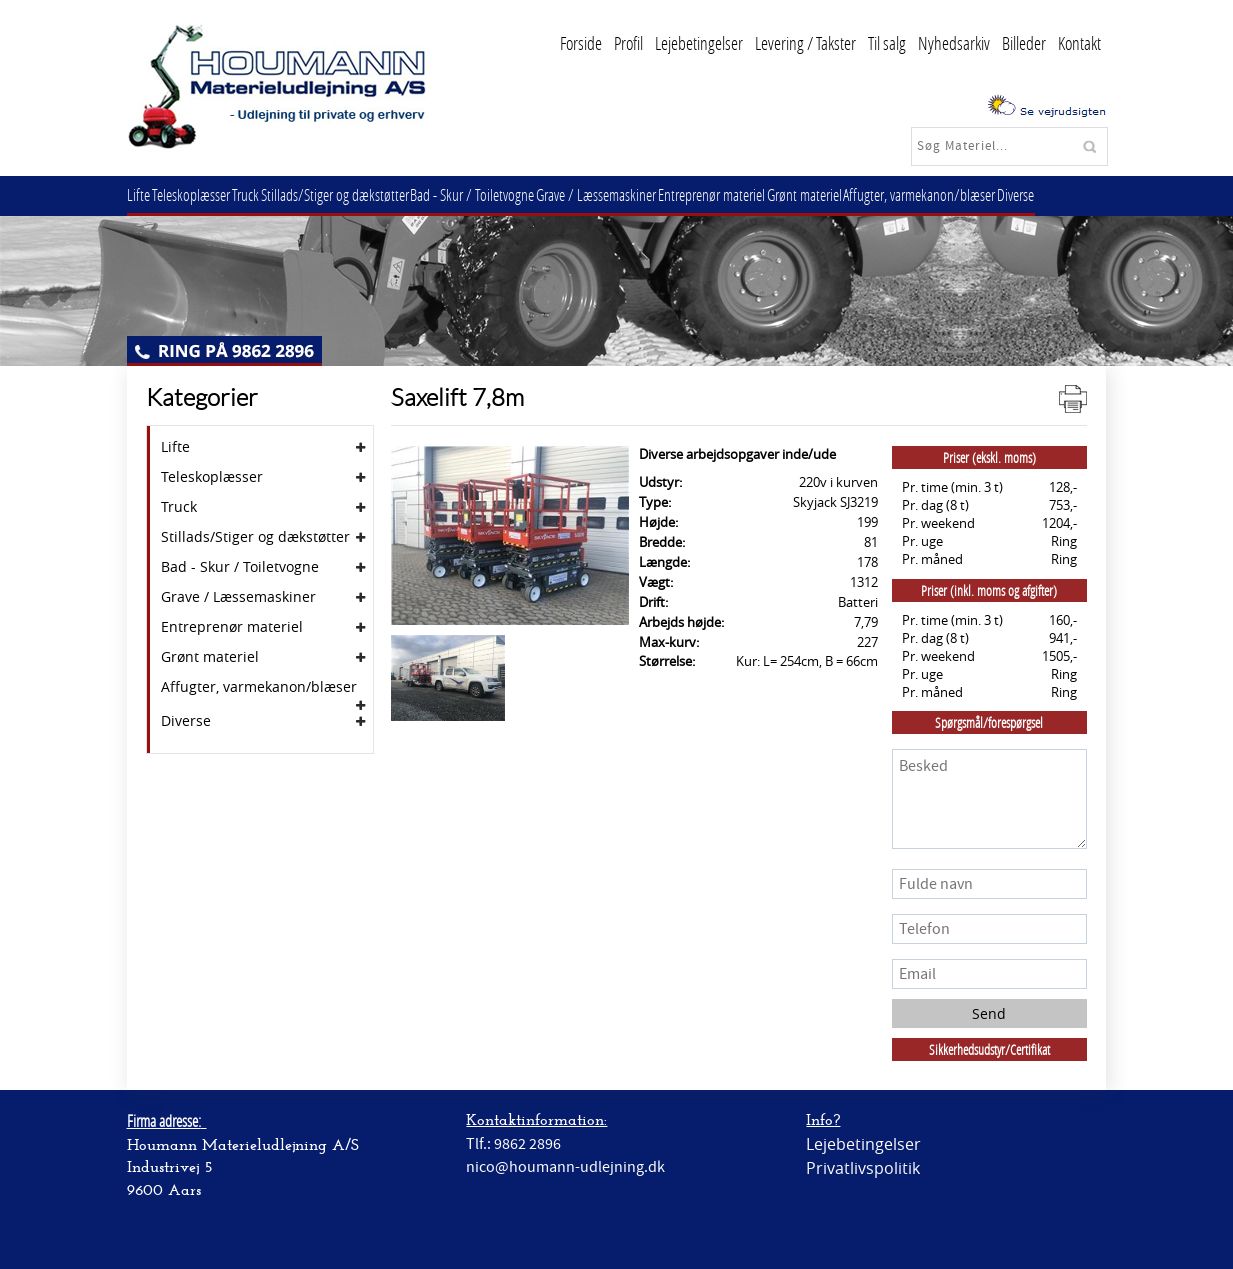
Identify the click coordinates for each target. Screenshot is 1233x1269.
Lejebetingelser (699, 43)
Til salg (887, 43)
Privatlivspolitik (863, 1168)
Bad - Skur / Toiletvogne (501, 194)
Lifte (142, 194)
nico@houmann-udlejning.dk (565, 1167)
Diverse (1075, 194)
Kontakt (1079, 43)
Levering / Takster (805, 43)
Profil (628, 43)
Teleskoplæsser (201, 194)
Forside (581, 43)
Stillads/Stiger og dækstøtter (357, 194)
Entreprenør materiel (752, 194)
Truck (261, 194)
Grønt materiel (851, 194)
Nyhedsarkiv (954, 43)
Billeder (1024, 43)
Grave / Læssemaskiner (631, 194)
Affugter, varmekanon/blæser (973, 194)
